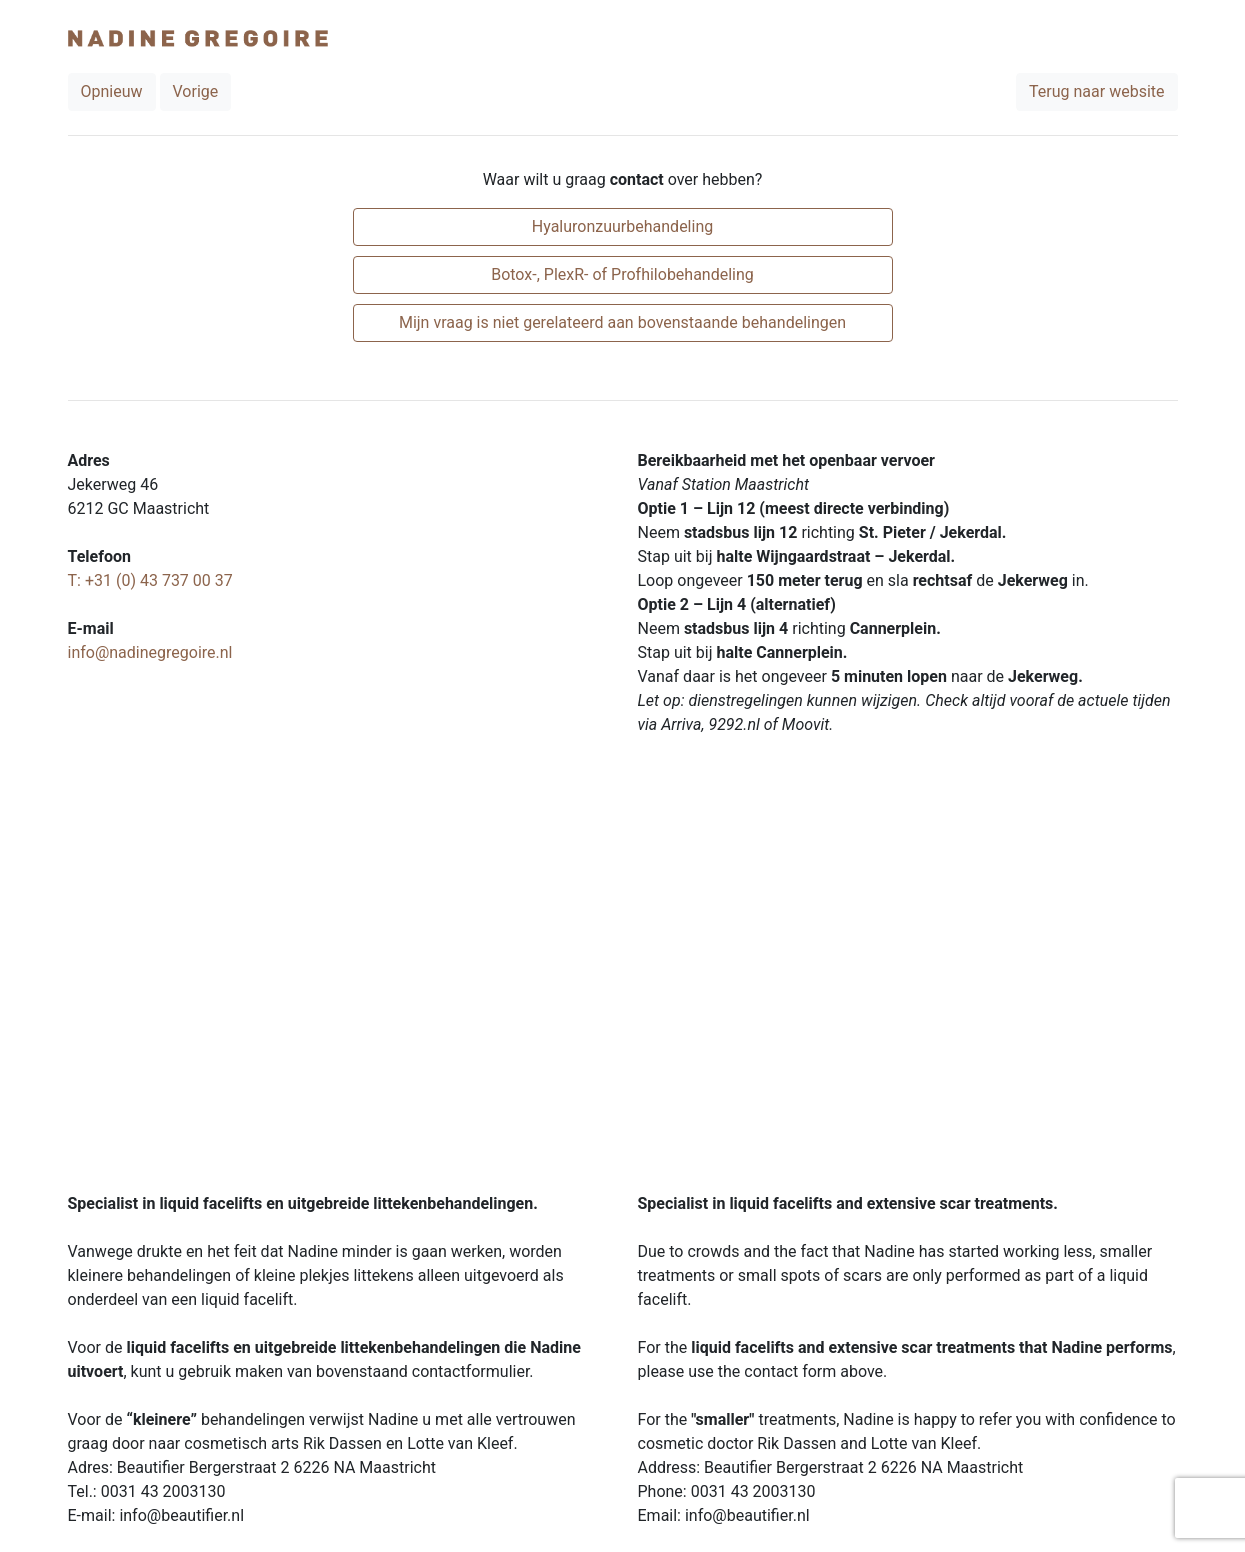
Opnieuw (112, 91)
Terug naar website (1096, 91)
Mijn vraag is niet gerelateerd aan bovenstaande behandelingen (622, 322)
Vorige (196, 91)
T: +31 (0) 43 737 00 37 (150, 580)
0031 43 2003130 (163, 1491)
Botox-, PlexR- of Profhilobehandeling (622, 274)
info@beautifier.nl (181, 1515)
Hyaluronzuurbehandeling (622, 226)
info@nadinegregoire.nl (150, 652)
